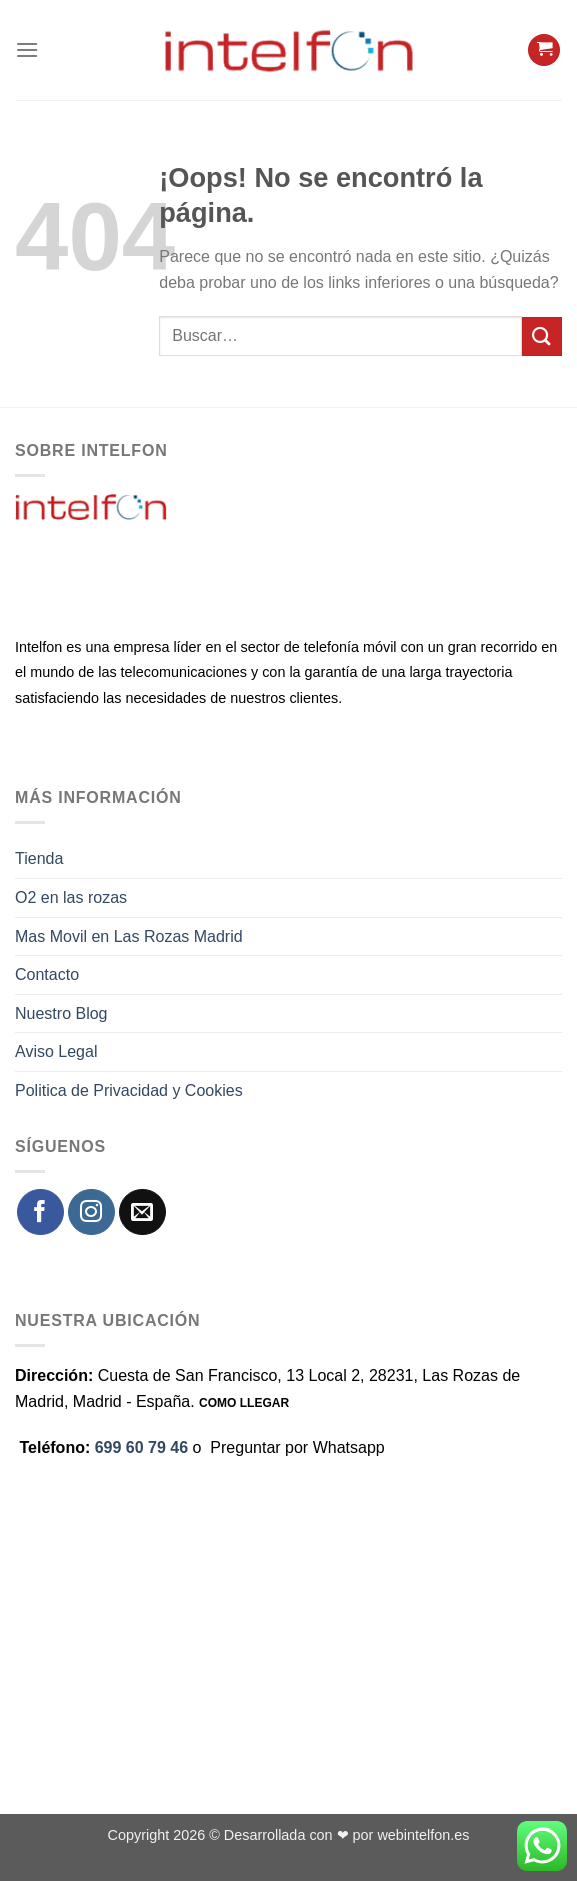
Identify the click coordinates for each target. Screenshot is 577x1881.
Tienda (39, 858)
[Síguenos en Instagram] (91, 1212)
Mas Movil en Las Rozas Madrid (129, 936)
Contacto (47, 974)
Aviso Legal (56, 1051)
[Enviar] (542, 336)
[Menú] (27, 49)
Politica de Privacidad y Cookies (129, 1090)
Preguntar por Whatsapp (297, 1447)
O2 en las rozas (71, 897)
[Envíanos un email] (142, 1212)
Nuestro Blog (61, 1013)
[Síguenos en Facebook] (40, 1212)
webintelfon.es (423, 1835)
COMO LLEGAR (244, 1403)
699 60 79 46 (141, 1447)
